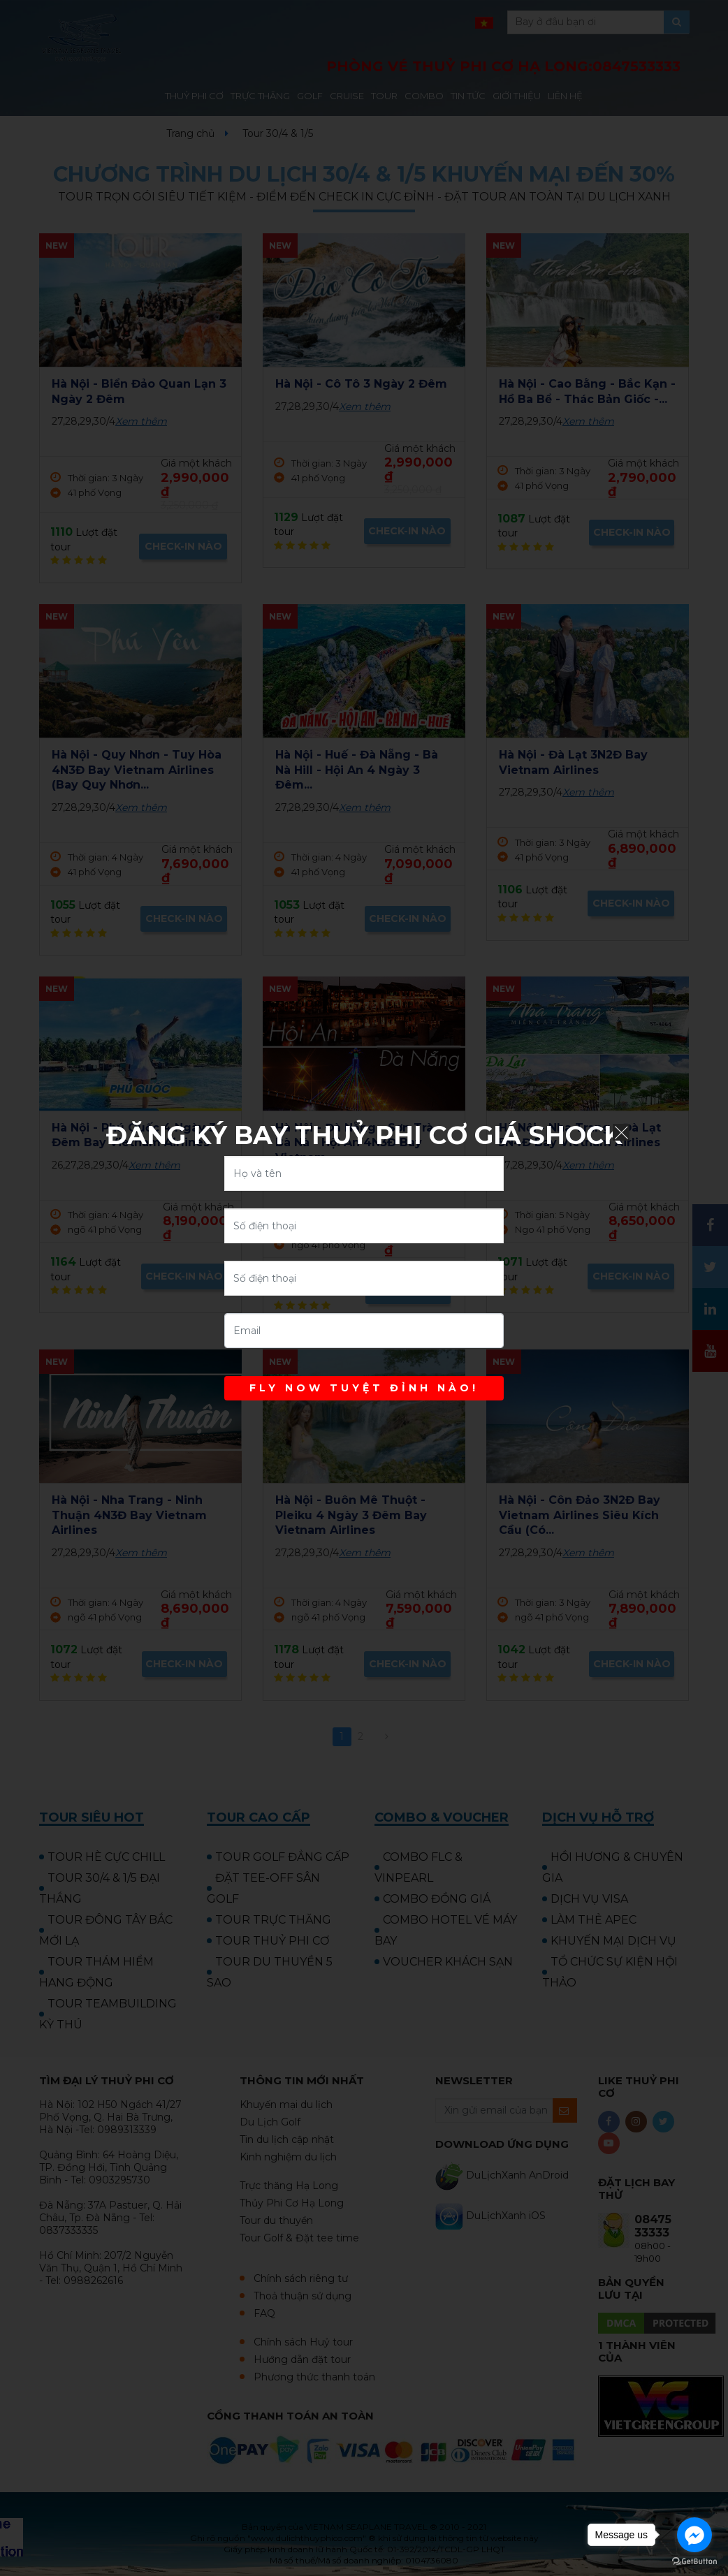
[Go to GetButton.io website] (694, 2561)
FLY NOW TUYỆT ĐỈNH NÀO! (364, 1388)
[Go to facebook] (694, 2534)
